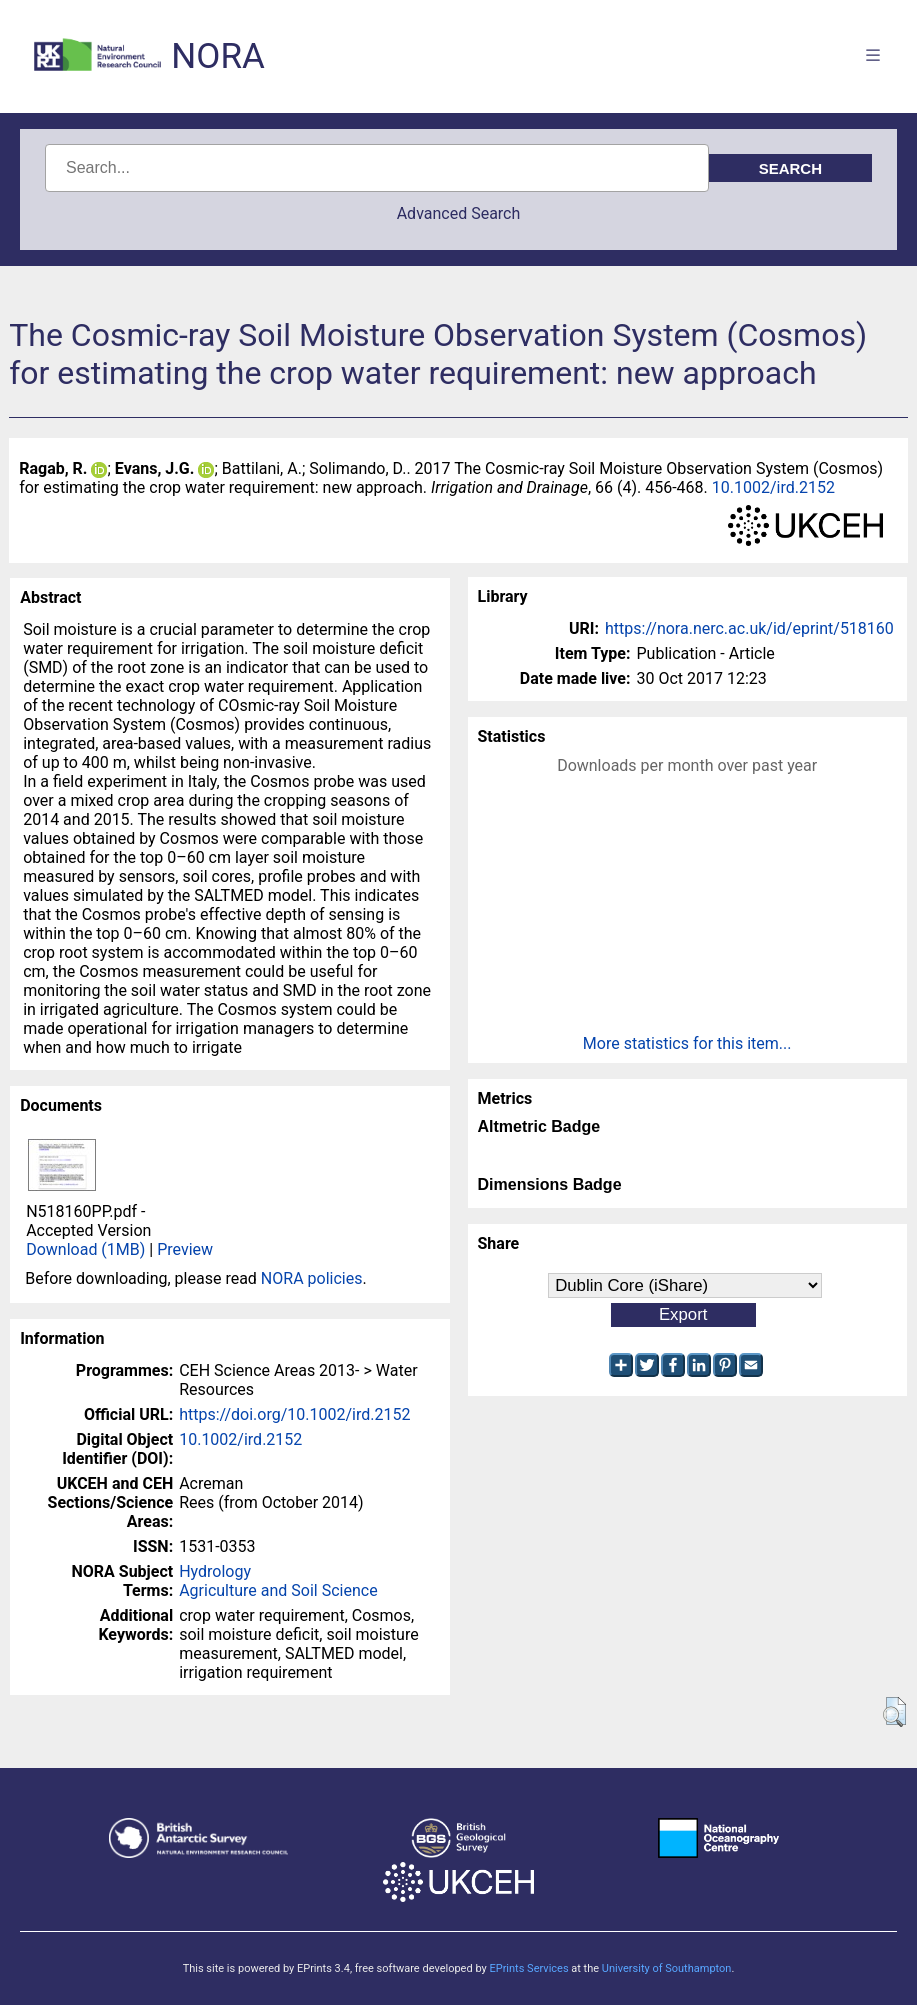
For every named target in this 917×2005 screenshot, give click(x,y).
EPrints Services (528, 1968)
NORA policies (312, 1278)
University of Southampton (667, 1968)
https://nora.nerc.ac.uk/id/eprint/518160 (749, 628)
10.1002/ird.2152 (773, 487)
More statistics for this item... (687, 1043)
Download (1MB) (85, 1249)
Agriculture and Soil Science (278, 1590)
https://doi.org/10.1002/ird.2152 (294, 1414)
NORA (217, 56)
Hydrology (215, 1571)
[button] (894, 1712)
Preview (185, 1249)
